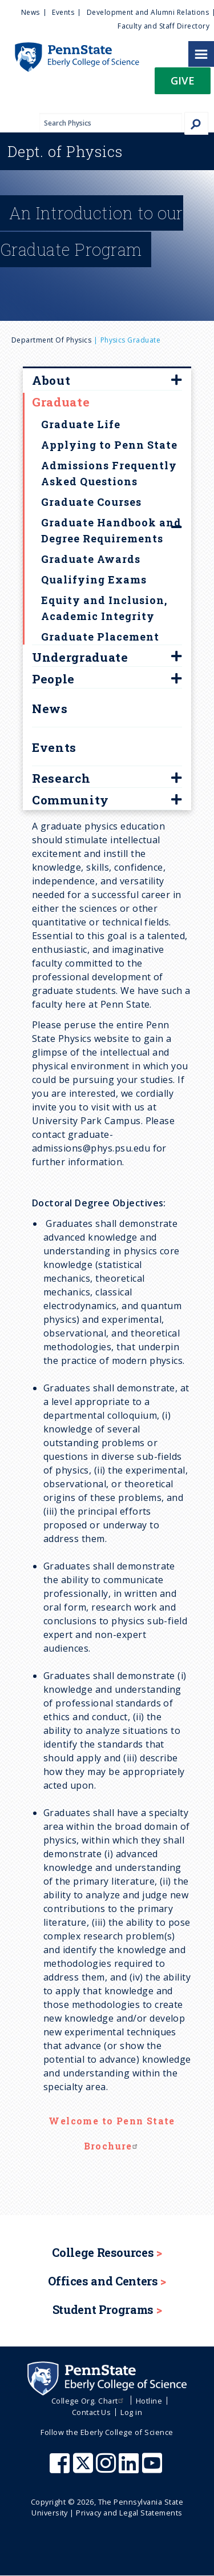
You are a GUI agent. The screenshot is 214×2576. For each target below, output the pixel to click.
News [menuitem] (30, 12)
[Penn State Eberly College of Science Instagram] (107, 2469)
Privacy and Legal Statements (129, 2512)
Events (54, 747)
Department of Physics (51, 340)
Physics (65, 151)
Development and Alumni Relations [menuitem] (148, 12)
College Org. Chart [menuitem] (88, 2401)
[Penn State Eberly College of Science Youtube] (153, 2469)
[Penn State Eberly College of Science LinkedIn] (130, 2469)
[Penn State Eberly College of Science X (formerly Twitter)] (84, 2469)
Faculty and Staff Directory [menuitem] (163, 26)
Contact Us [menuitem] (91, 2412)
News (50, 709)
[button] (183, 84)
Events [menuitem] (63, 12)
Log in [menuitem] (131, 2412)
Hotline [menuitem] (149, 2401)
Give (183, 80)
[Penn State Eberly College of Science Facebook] (61, 2469)
